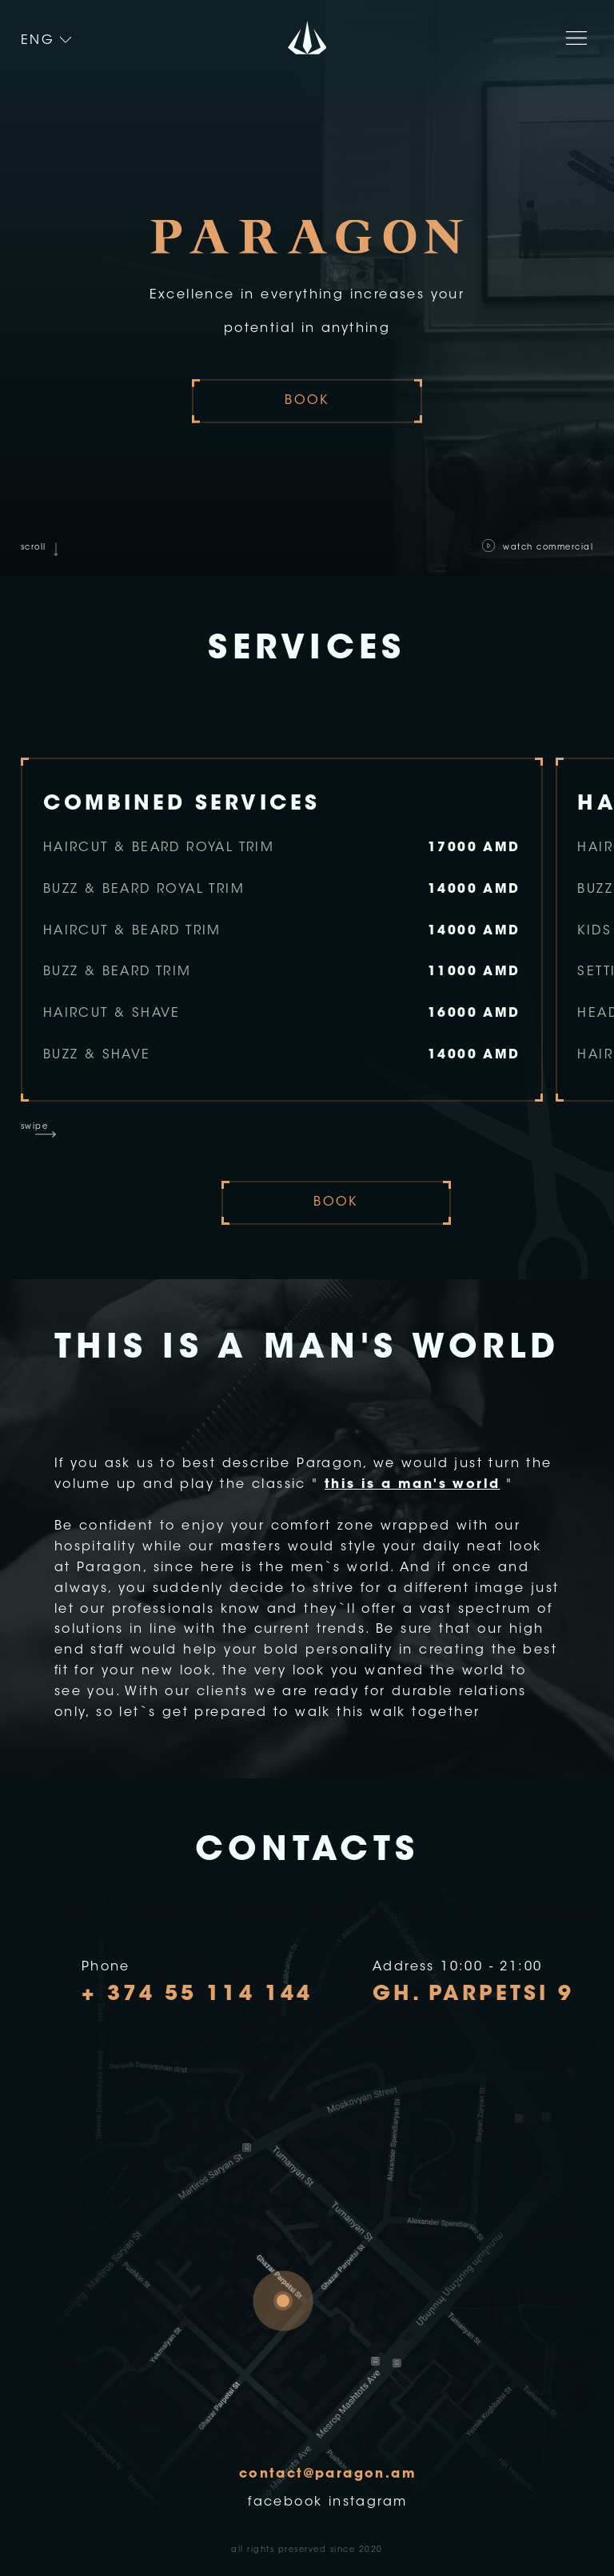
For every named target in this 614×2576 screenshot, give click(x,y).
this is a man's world (412, 1484)
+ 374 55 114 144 (197, 1995)
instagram (368, 2502)
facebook (285, 2502)
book (307, 400)
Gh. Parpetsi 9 (473, 1995)
